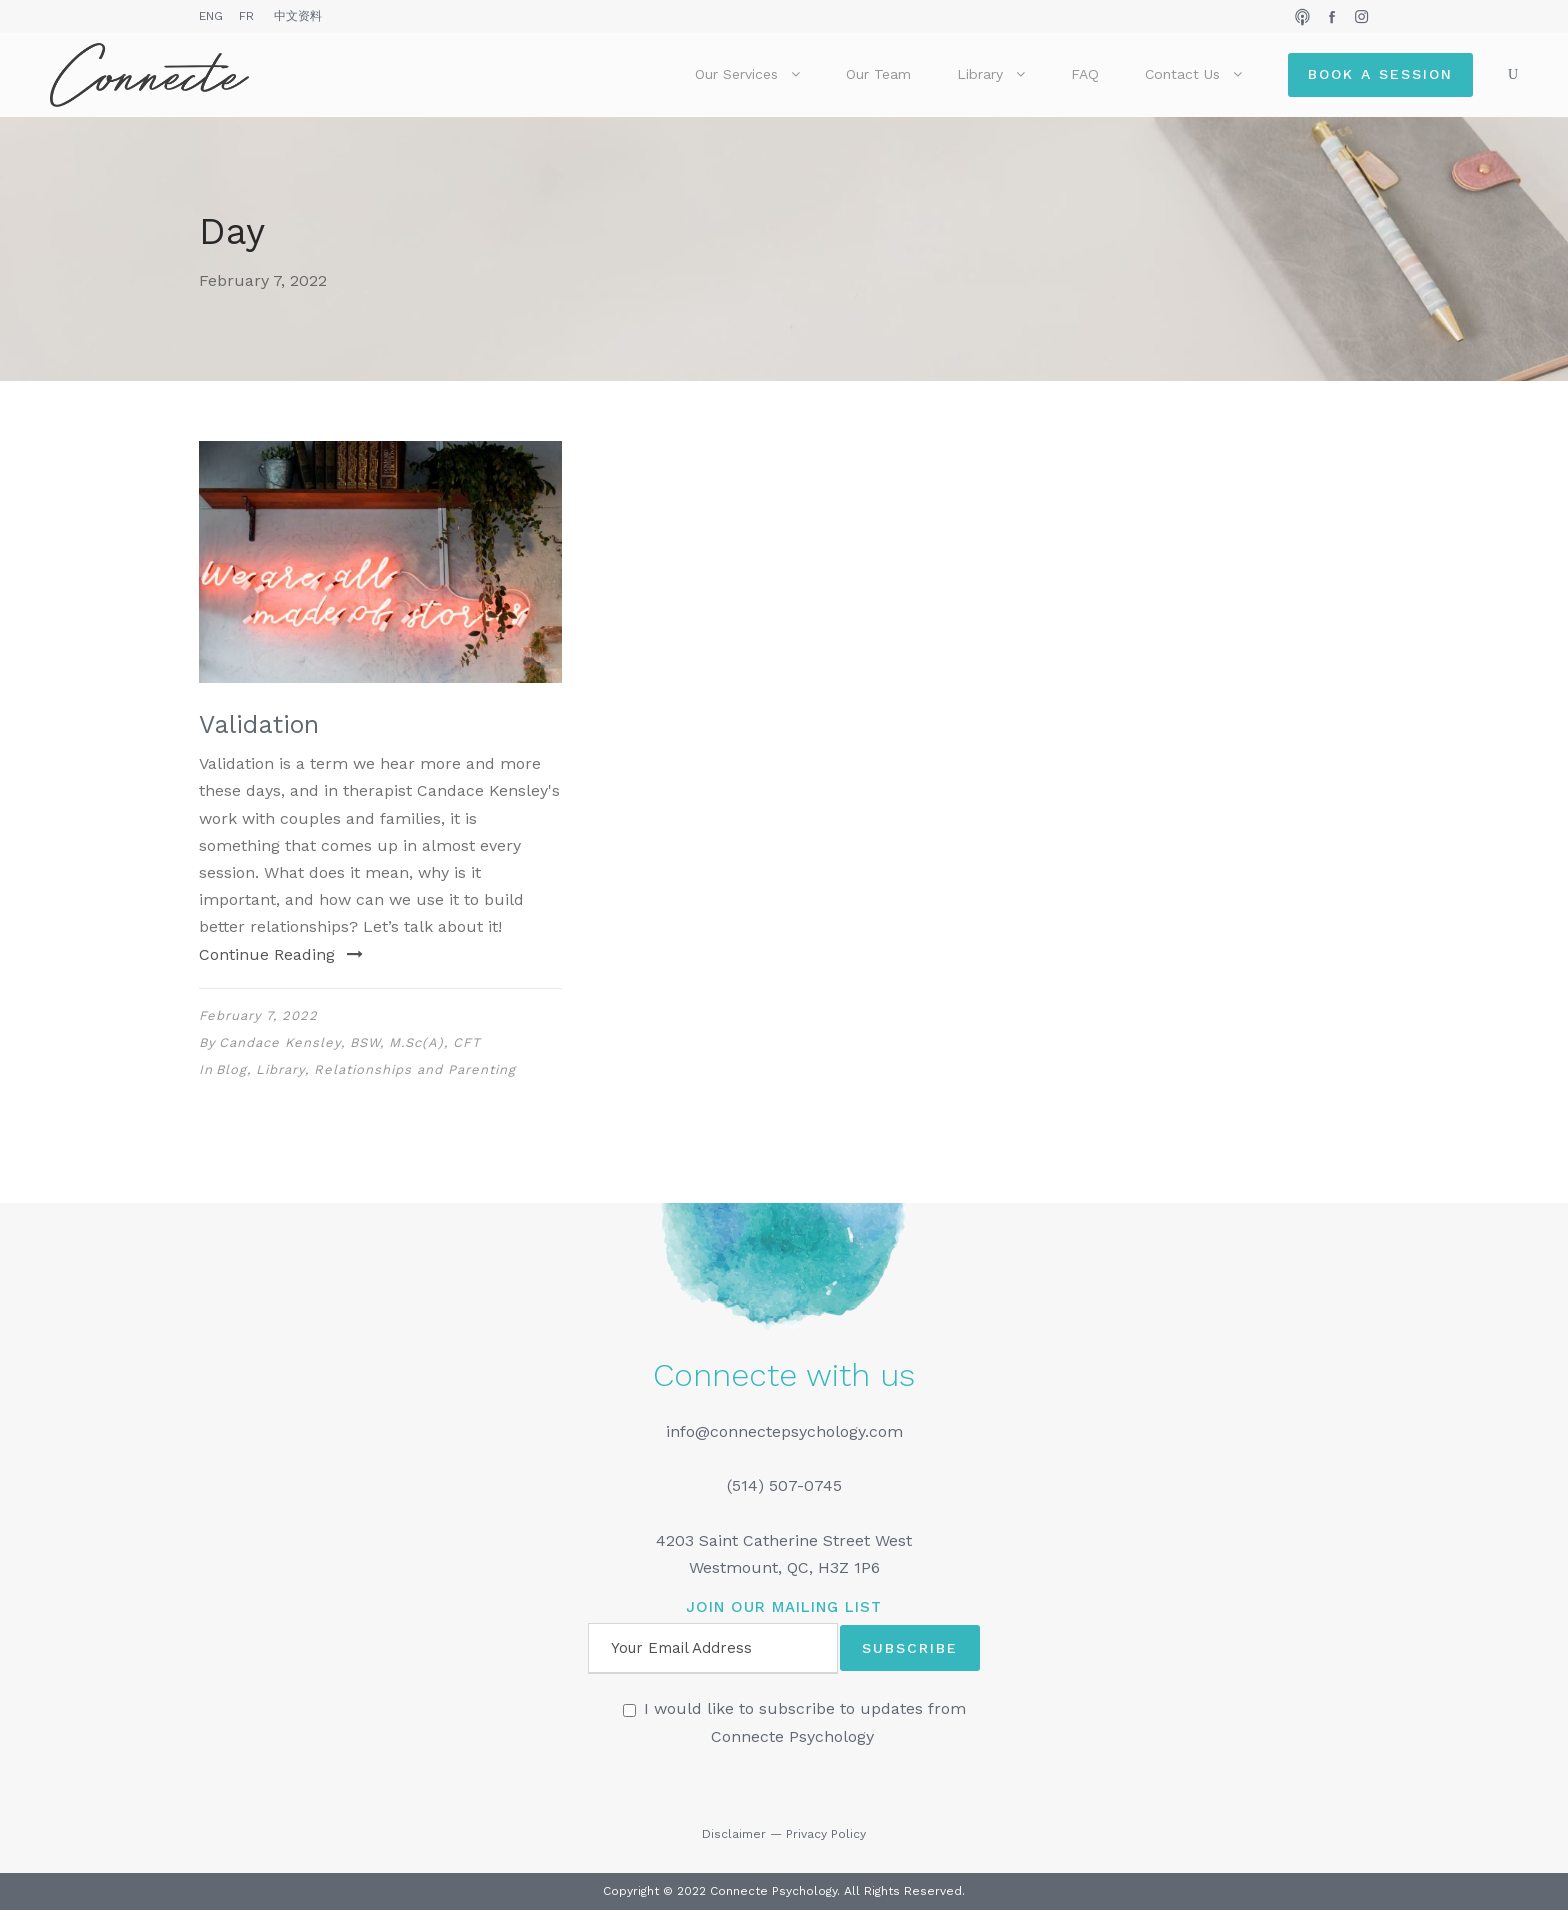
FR (246, 16)
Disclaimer (734, 1834)
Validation (259, 724)
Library (980, 74)
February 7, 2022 (258, 1015)
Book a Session (1380, 74)
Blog (231, 1069)
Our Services (736, 74)
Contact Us (1182, 74)
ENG (211, 16)
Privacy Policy (826, 1834)
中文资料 (298, 16)
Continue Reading (281, 954)
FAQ (1085, 74)
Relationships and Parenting (415, 1069)
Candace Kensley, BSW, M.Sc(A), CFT (350, 1042)
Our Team (878, 74)
